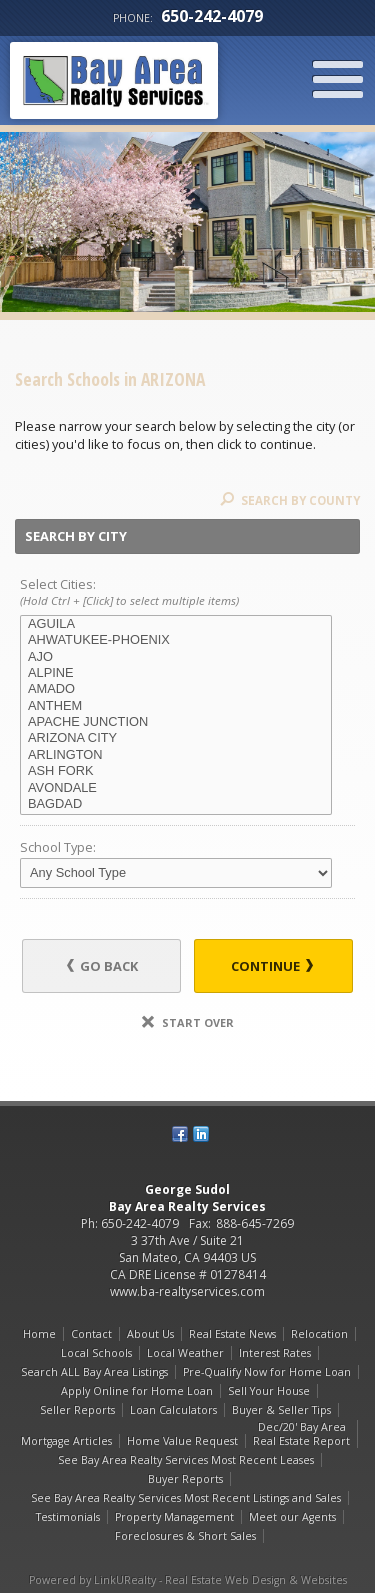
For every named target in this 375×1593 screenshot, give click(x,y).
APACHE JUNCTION (176, 722)
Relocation (319, 1334)
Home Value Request (182, 1441)
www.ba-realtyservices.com (187, 1291)
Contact (91, 1334)
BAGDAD (176, 804)
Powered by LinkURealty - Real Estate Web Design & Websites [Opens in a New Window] (188, 1580)
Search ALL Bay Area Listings (94, 1372)
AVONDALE (176, 788)
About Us (150, 1334)
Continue (272, 966)
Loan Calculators (173, 1410)
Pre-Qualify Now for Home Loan (267, 1372)
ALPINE (176, 673)
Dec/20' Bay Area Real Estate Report (301, 1434)
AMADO (176, 689)
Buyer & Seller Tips (281, 1410)
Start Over (188, 1022)
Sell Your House (269, 1391)
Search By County (290, 500)
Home (39, 1334)
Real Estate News (232, 1334)
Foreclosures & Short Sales (185, 1536)
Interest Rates (275, 1353)
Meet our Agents (292, 1517)
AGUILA (176, 624)
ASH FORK (176, 771)
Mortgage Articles (66, 1441)
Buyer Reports (185, 1479)
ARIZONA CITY (176, 738)
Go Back (102, 966)
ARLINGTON (176, 755)
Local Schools (96, 1353)
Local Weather (185, 1353)
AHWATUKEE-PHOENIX (176, 640)
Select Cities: (187, 593)
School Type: (58, 847)
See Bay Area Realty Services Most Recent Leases (186, 1460)
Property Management (174, 1517)
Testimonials (68, 1517)
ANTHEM (176, 706)
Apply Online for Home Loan (137, 1391)
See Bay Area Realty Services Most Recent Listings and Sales (186, 1498)
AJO (176, 657)
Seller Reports (77, 1410)
